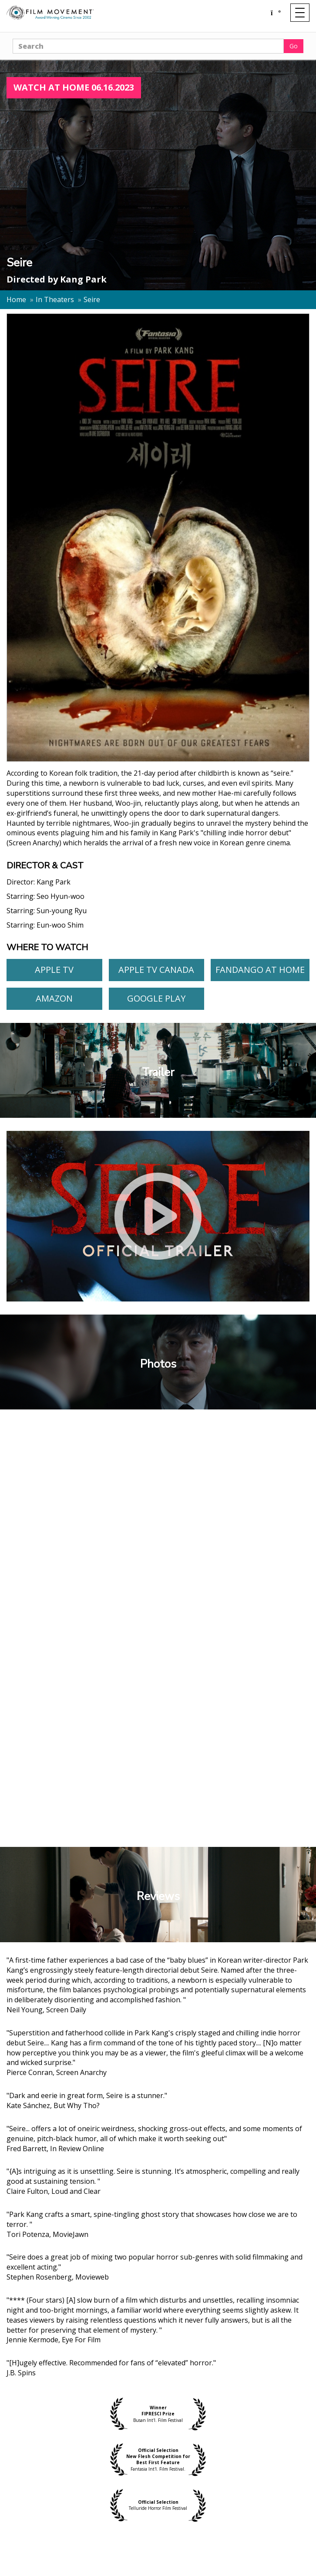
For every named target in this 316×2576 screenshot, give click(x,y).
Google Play (156, 998)
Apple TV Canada (156, 969)
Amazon (54, 998)
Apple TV (54, 969)
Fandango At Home (260, 969)
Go (293, 46)
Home (16, 299)
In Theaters (55, 299)
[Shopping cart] (275, 13)
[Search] (148, 46)
